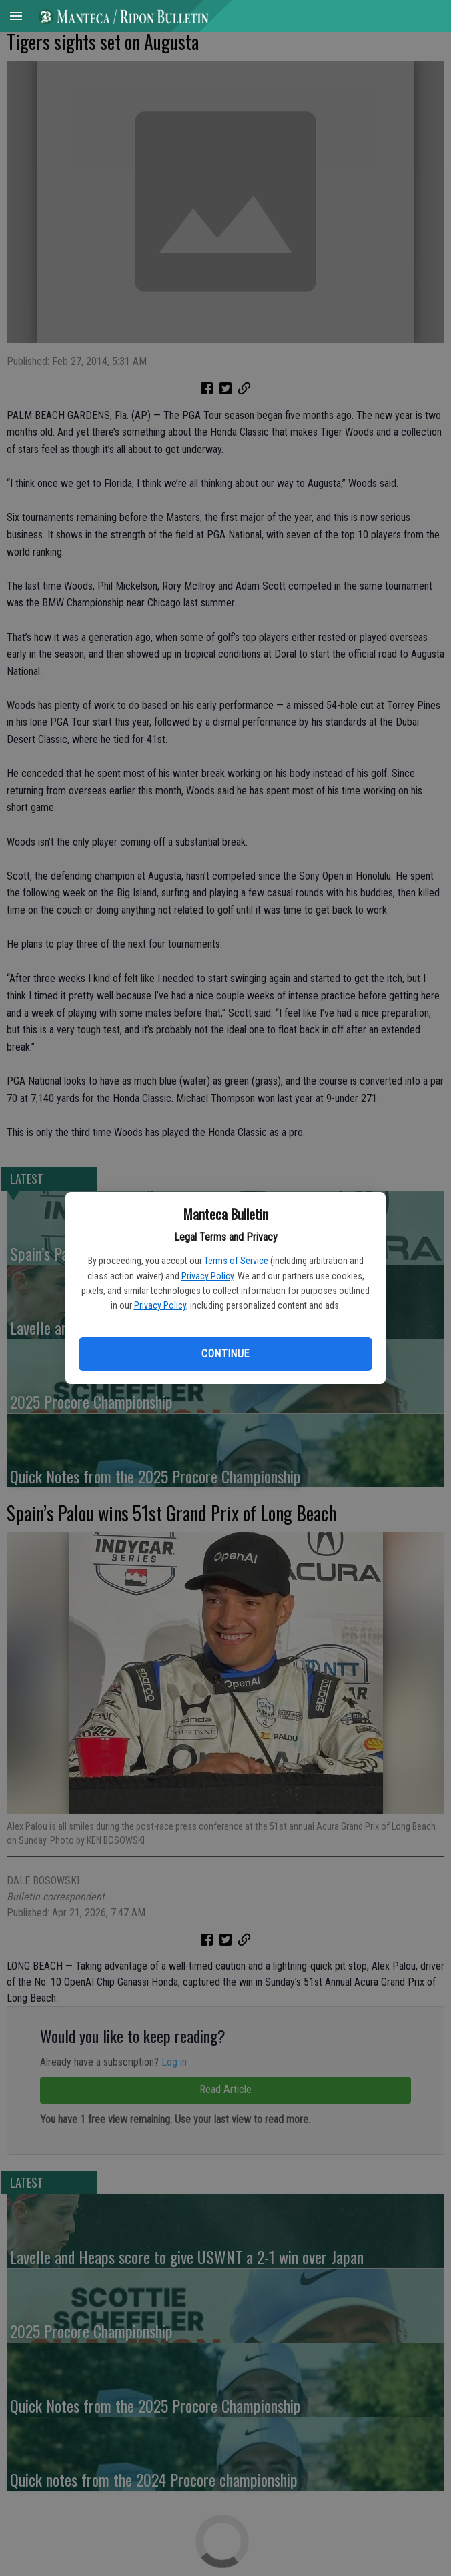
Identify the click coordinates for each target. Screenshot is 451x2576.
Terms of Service (236, 1260)
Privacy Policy (207, 1276)
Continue (225, 1353)
